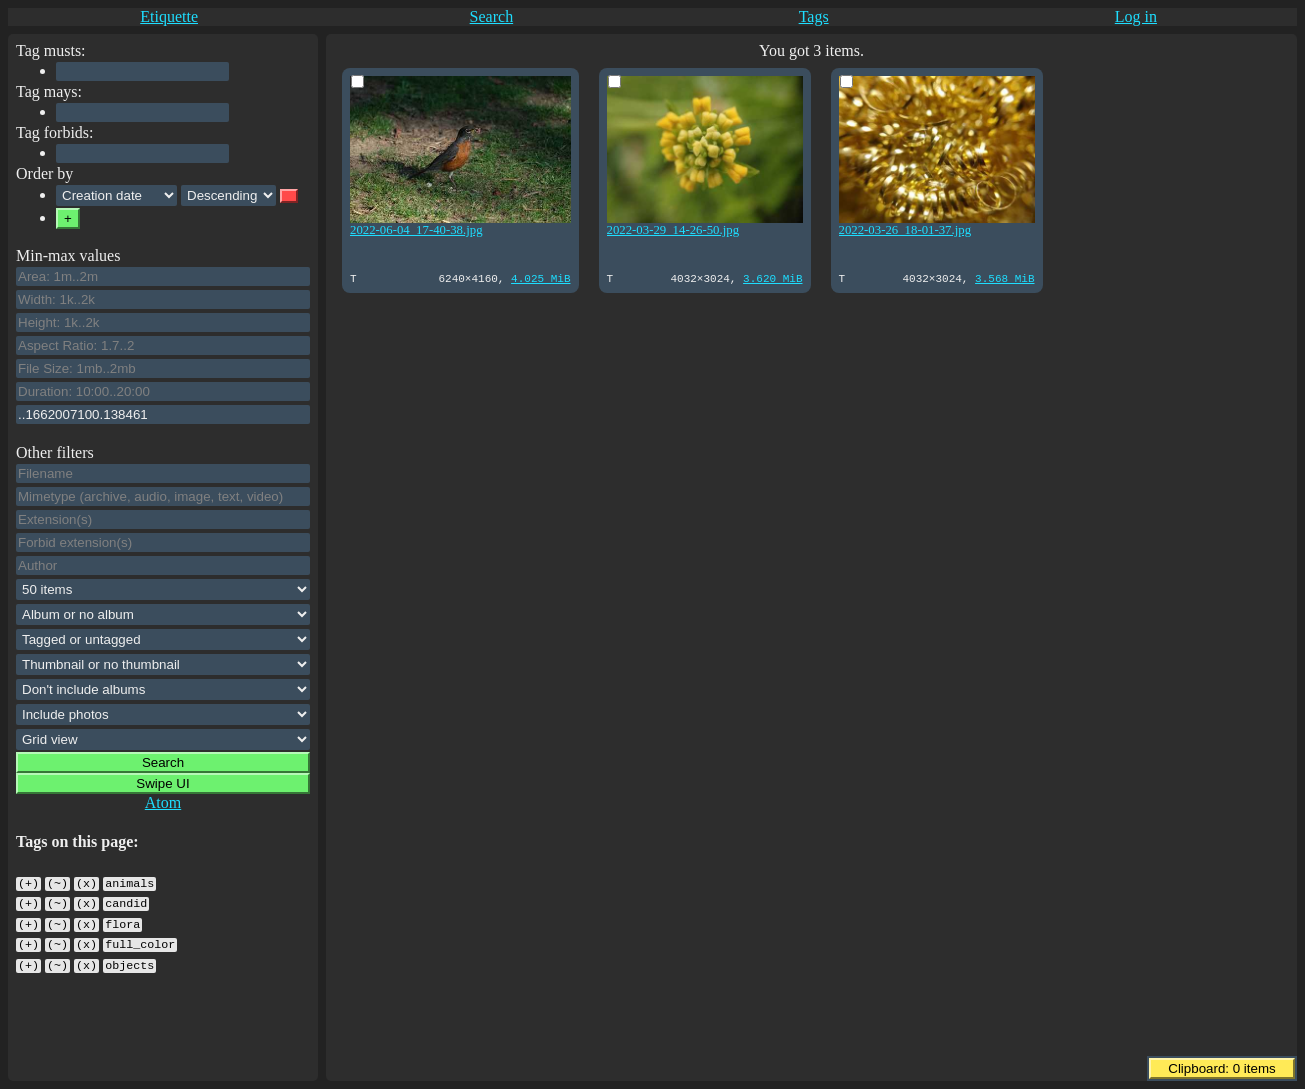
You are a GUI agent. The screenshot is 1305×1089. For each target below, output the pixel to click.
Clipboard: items (1221, 1068)
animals (129, 882)
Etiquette (169, 16)
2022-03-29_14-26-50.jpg (668, 227)
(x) (86, 882)
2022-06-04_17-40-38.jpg (416, 227)
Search (492, 16)
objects (129, 956)
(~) (57, 882)
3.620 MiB (764, 277)
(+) (28, 882)
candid (126, 900)
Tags (814, 16)
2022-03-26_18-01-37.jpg (896, 227)
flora (122, 919)
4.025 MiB (536, 277)
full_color (140, 937)
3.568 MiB (992, 277)
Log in (1136, 16)
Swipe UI (162, 783)
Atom (163, 802)
